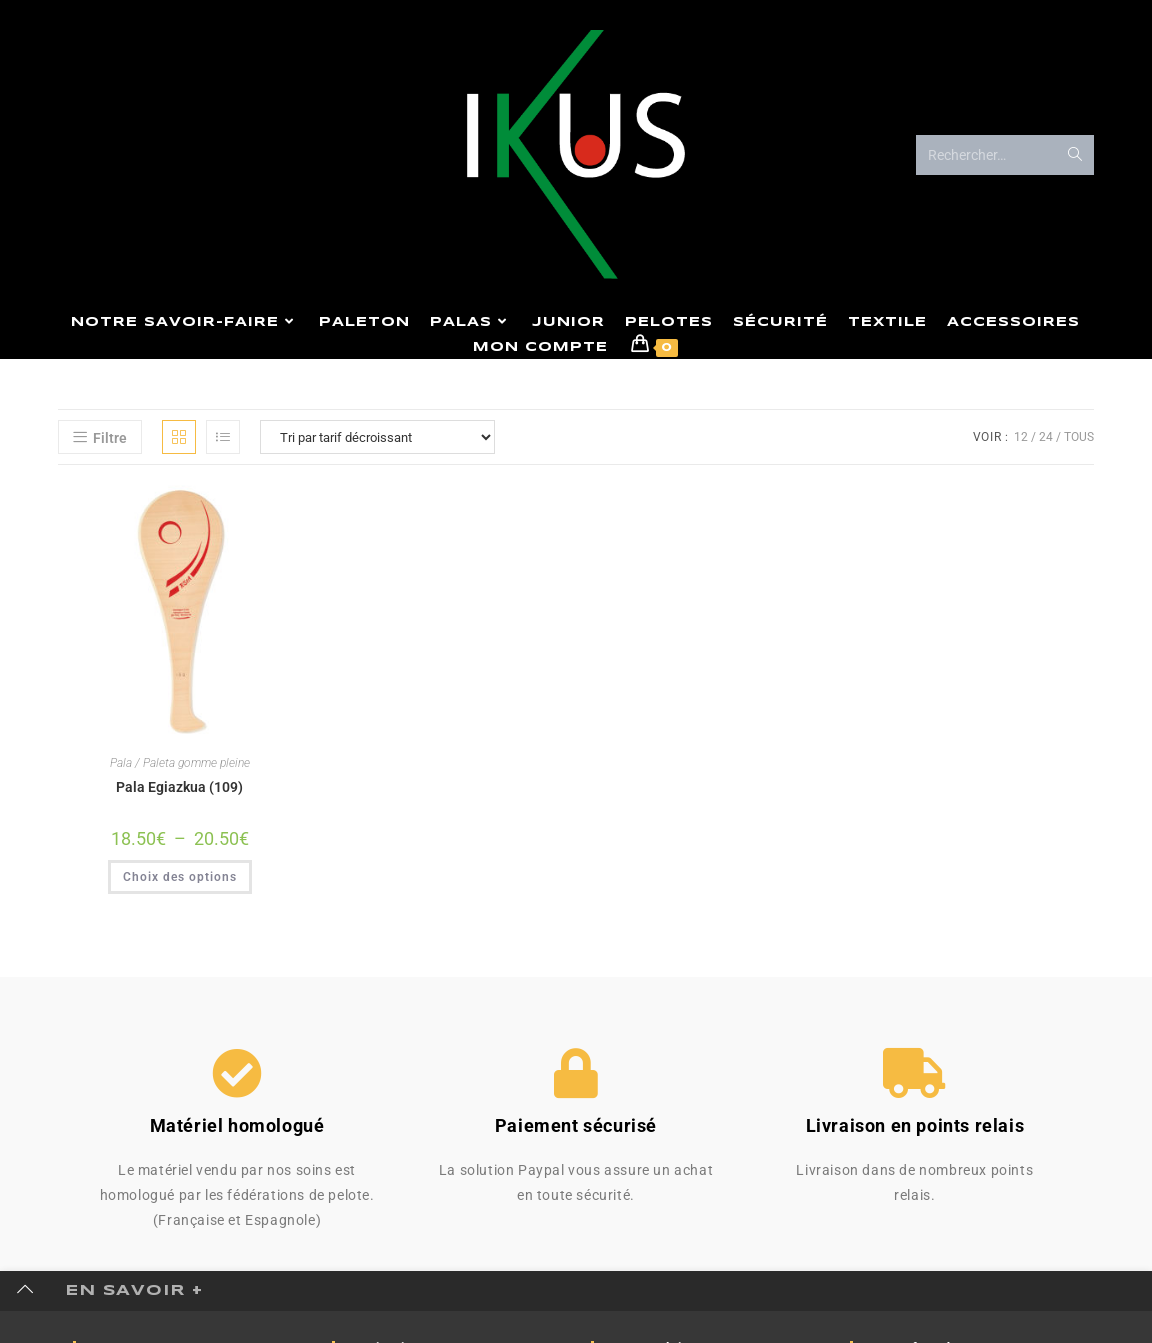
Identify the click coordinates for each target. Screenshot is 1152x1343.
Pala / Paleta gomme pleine (180, 763)
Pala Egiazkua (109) (179, 787)
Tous (1079, 437)
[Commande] (377, 437)
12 (1021, 437)
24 (1046, 437)
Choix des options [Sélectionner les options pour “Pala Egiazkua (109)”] (180, 877)
